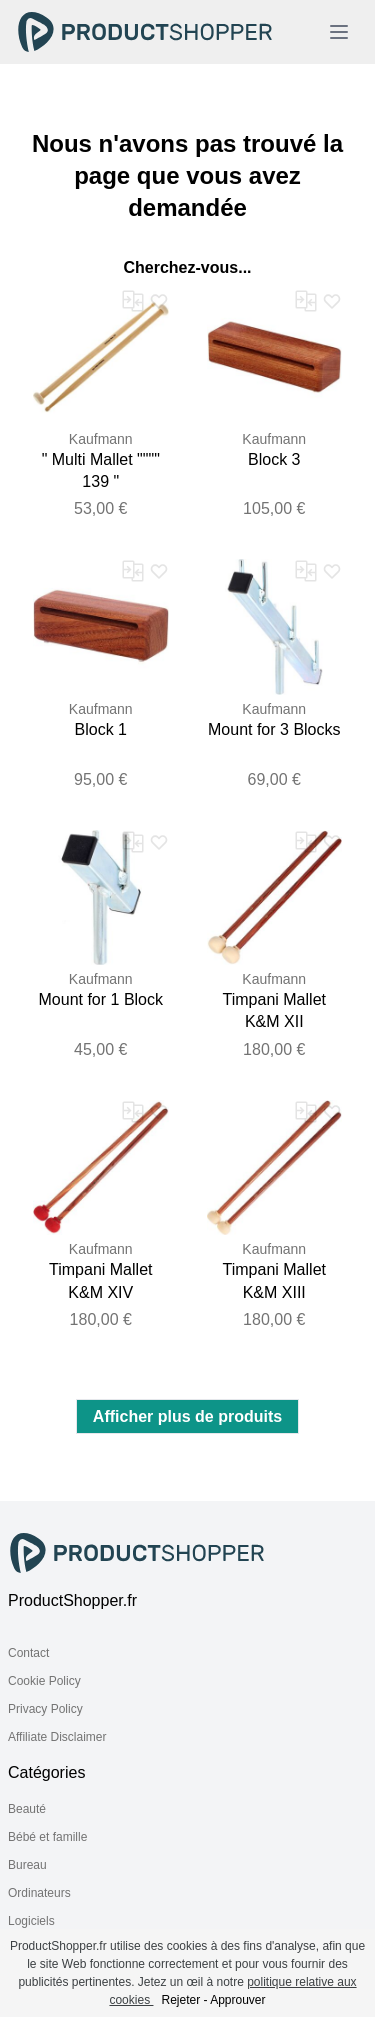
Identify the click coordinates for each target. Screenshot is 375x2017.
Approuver (237, 2000)
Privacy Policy (45, 1709)
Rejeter (180, 2000)
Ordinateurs (39, 1893)
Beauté (27, 1809)
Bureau (27, 1865)
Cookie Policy (44, 1681)
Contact (28, 1653)
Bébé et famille (47, 1837)
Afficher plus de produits (187, 1416)
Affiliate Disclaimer (57, 1737)
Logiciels (31, 1921)
